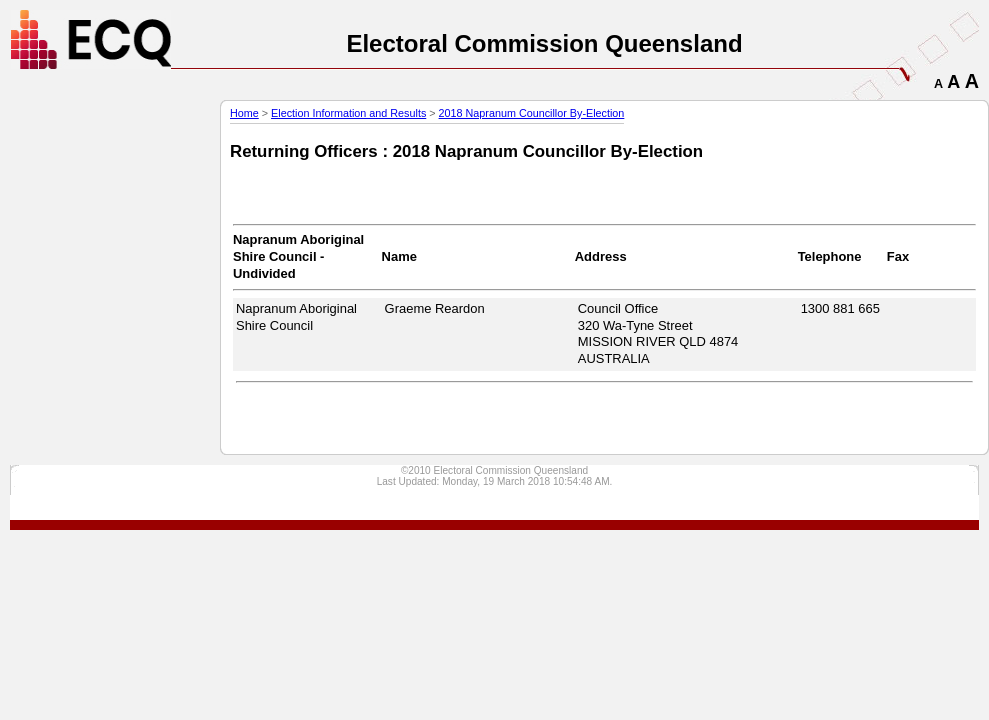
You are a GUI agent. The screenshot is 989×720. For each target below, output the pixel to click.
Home (244, 113)
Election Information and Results (348, 113)
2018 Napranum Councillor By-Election (532, 113)
